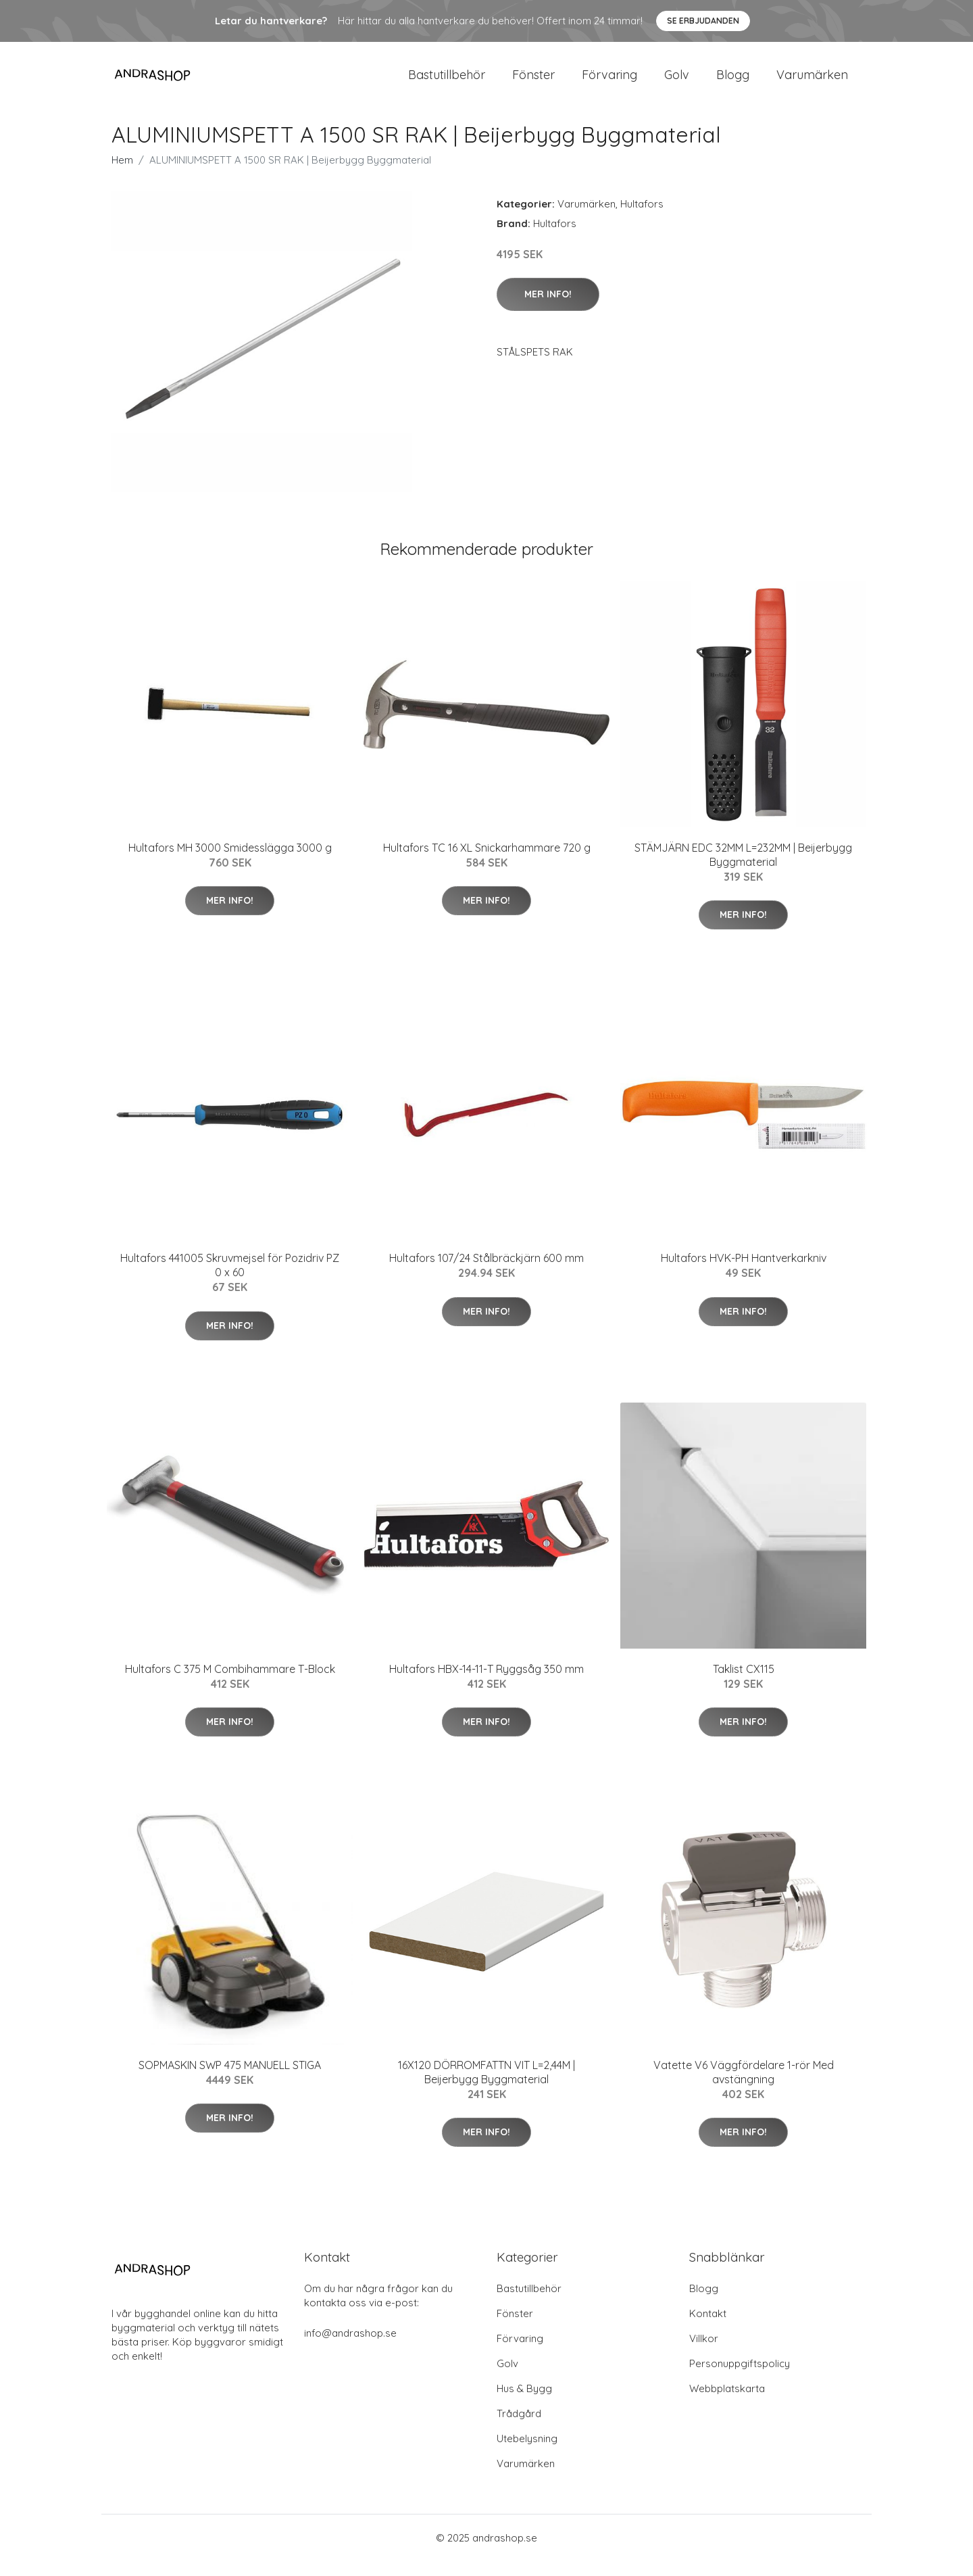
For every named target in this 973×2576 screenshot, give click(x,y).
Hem (122, 174)
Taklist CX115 (743, 1684)
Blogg (732, 82)
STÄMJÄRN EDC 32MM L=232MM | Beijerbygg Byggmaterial (743, 869)
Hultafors (642, 218)
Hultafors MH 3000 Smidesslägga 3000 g (230, 862)
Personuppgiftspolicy (739, 2378)
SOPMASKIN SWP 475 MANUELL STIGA (230, 2080)
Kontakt (707, 2328)
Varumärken (812, 82)
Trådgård (519, 2428)
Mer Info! (548, 309)
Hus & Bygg (524, 2403)
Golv (676, 82)
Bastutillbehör (446, 82)
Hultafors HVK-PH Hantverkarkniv (743, 1273)
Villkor (703, 2353)
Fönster (533, 82)
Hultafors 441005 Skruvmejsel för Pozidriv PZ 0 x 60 (229, 1280)
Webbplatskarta (727, 2403)
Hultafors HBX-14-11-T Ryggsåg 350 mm (486, 1684)
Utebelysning (527, 2453)
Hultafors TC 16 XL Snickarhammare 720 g (487, 862)
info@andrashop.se (350, 2347)
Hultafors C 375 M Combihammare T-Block (230, 1684)
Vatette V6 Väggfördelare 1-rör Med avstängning (743, 2087)
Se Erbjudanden (703, 21)
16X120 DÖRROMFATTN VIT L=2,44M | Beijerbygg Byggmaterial (486, 2087)
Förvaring (609, 82)
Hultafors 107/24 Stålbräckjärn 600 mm (486, 1273)
